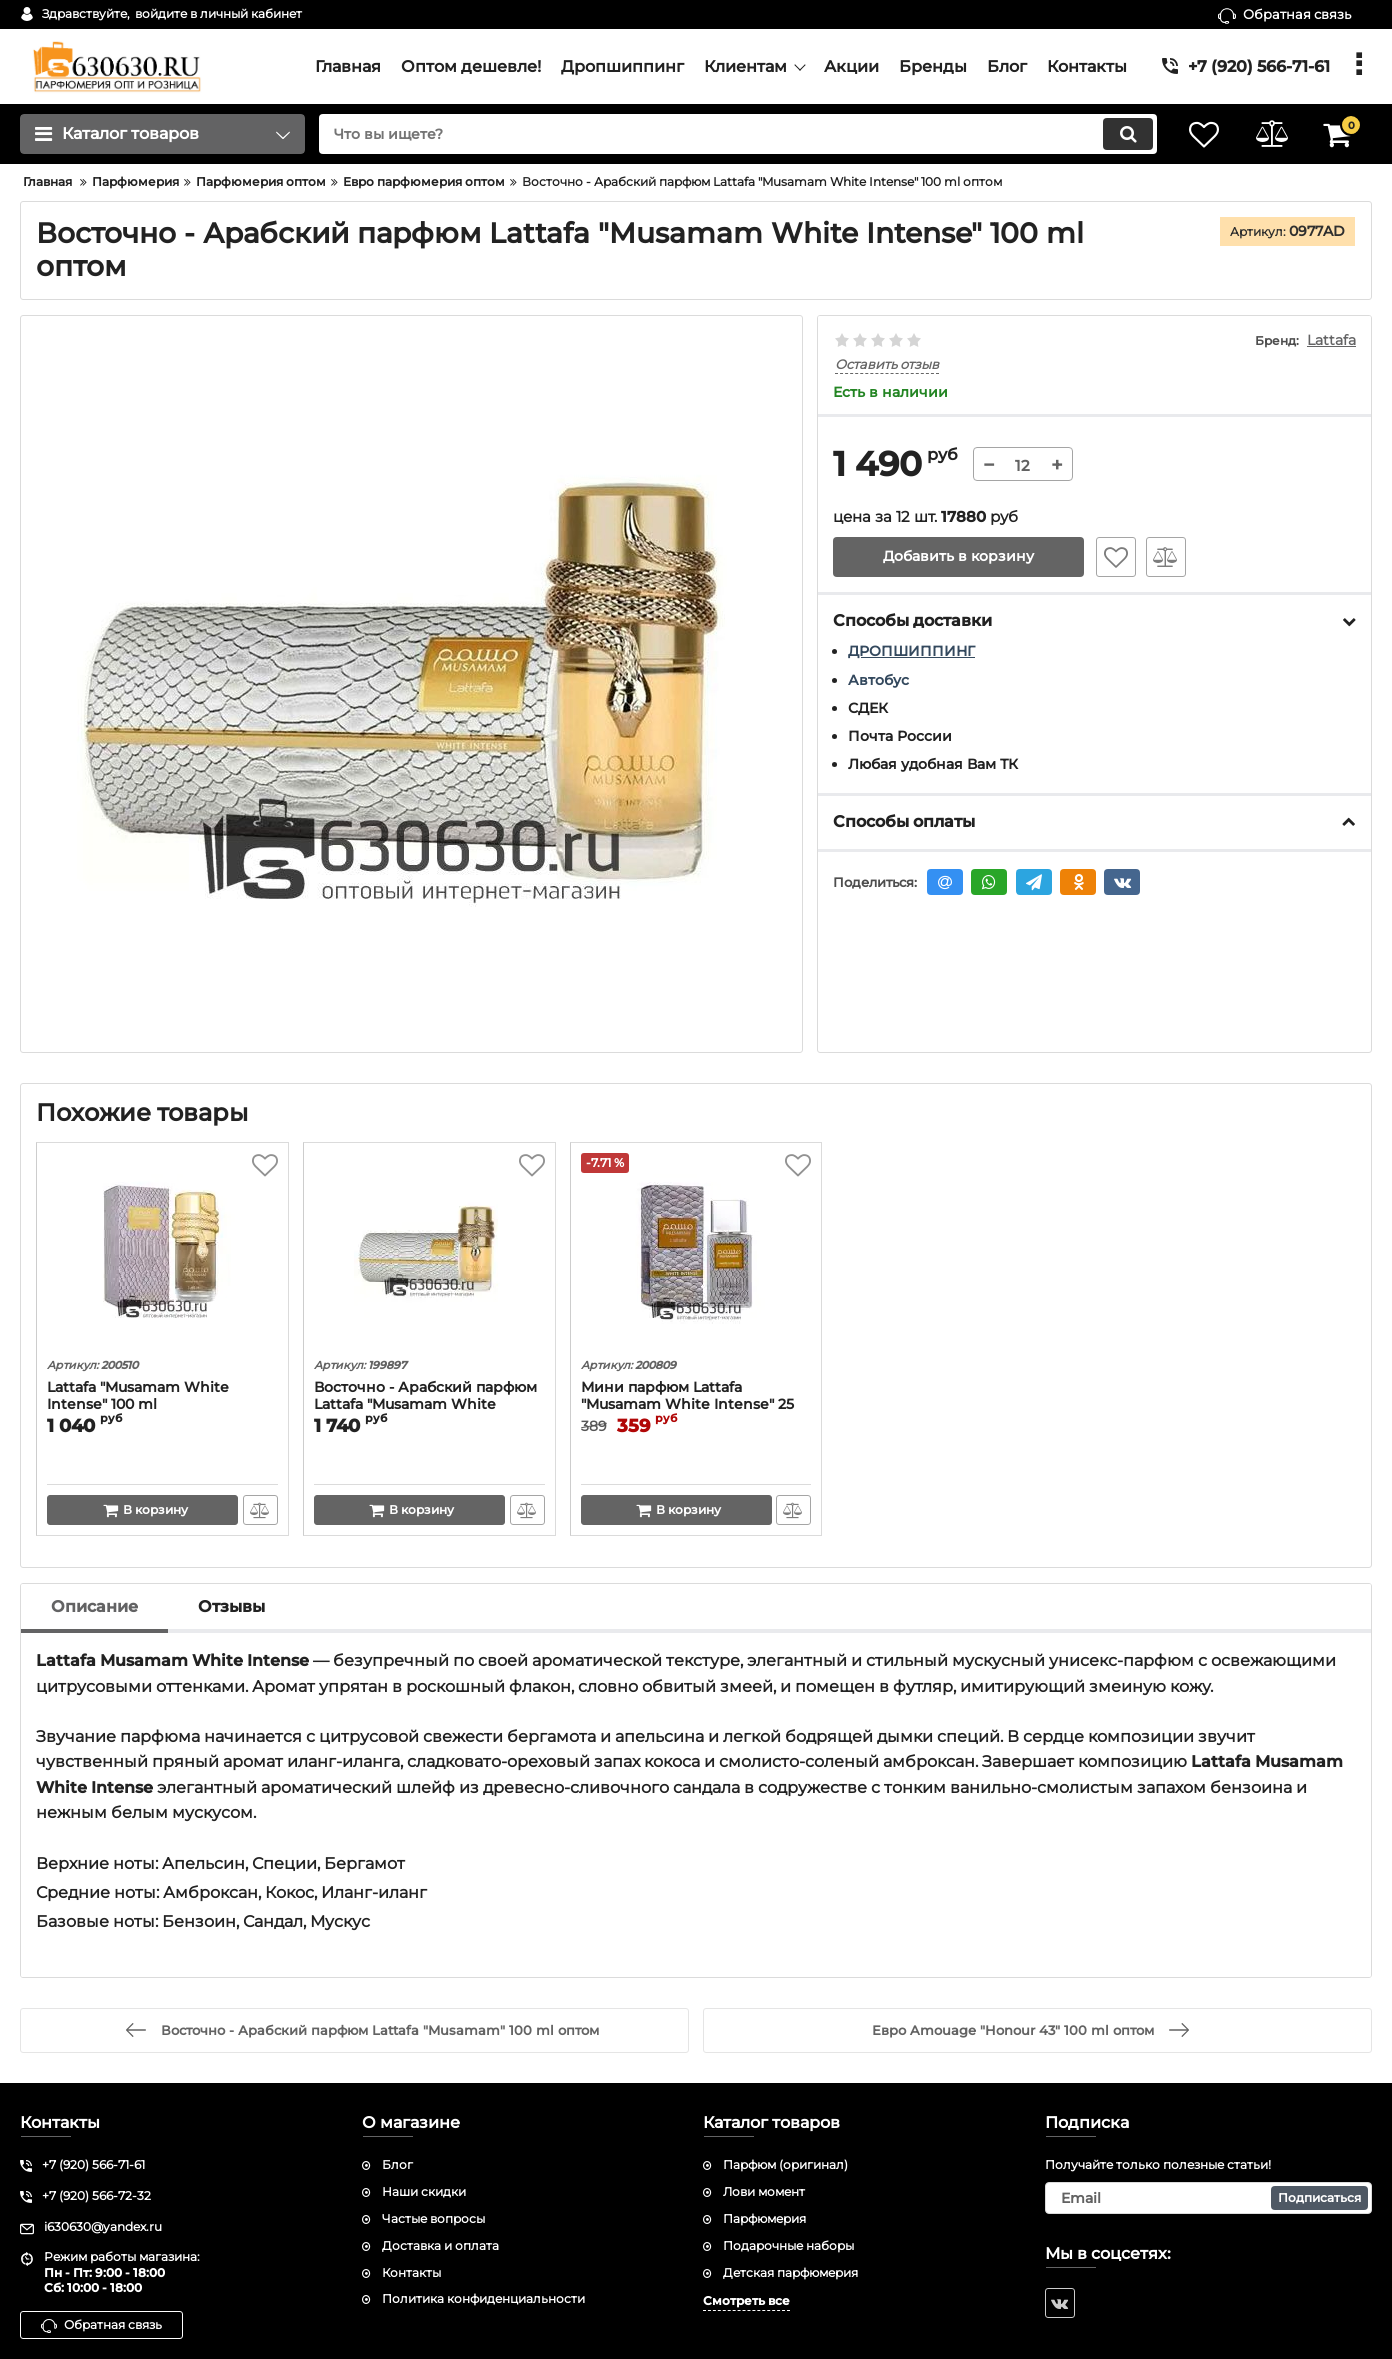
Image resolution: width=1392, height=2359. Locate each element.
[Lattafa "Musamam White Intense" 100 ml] (162, 1253)
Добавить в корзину (958, 557)
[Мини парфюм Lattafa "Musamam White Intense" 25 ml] (696, 1253)
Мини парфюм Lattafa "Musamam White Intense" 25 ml (687, 1404)
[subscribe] (1209, 2198)
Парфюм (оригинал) (785, 2164)
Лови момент (764, 2191)
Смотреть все (746, 2300)
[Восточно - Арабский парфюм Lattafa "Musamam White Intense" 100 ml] (429, 1253)
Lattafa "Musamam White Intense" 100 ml (138, 1396)
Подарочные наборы (788, 2245)
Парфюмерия (764, 2218)
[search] (733, 134)
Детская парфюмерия (790, 2272)
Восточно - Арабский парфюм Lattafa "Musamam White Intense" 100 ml (425, 1404)
